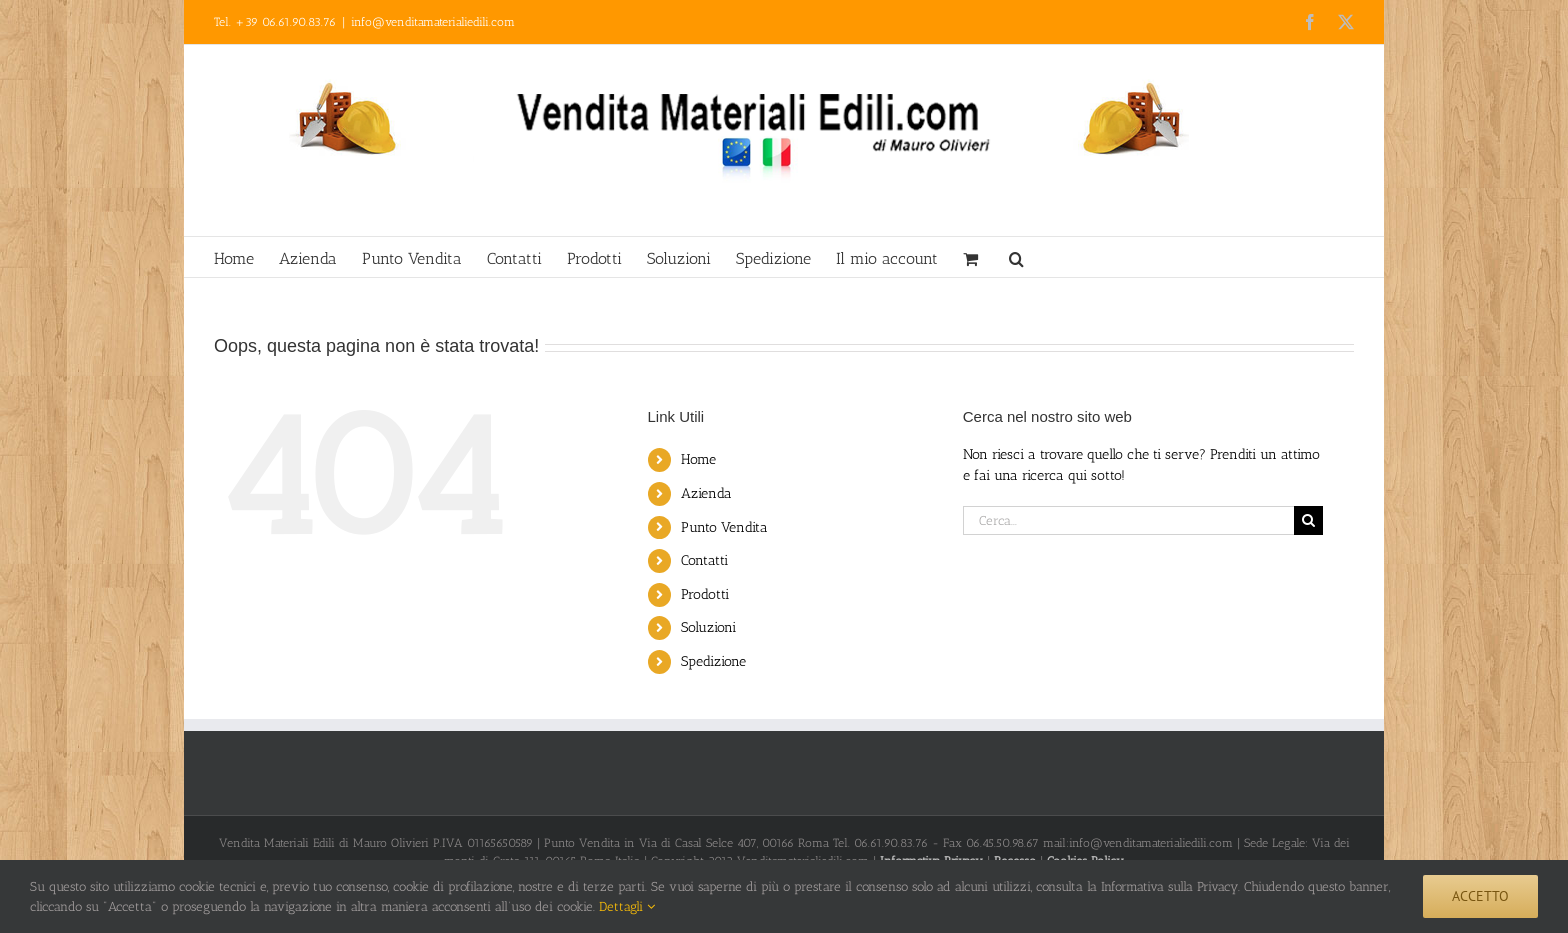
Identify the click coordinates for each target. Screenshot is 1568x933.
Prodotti (705, 594)
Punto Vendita (724, 527)
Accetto (1480, 896)
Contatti (704, 560)
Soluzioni (708, 627)
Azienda (706, 493)
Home (698, 459)
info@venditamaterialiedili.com (433, 22)
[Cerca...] (1128, 520)
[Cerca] (1308, 520)
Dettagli (627, 906)
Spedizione (713, 661)
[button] (1016, 257)
